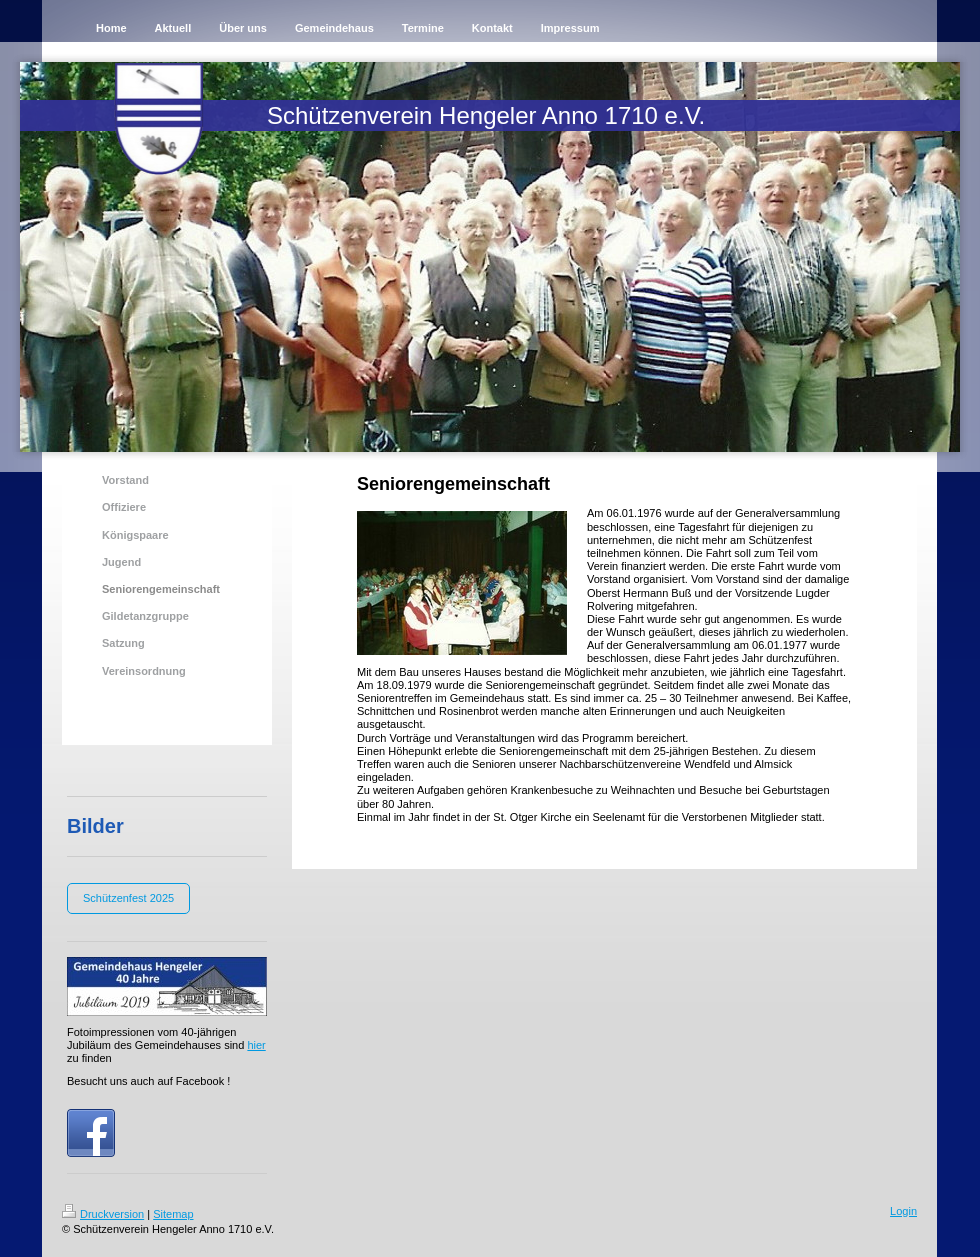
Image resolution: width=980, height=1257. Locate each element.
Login (903, 1211)
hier (256, 1045)
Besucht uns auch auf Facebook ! (148, 1081)
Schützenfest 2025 (128, 898)
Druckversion (103, 1214)
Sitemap (173, 1214)
